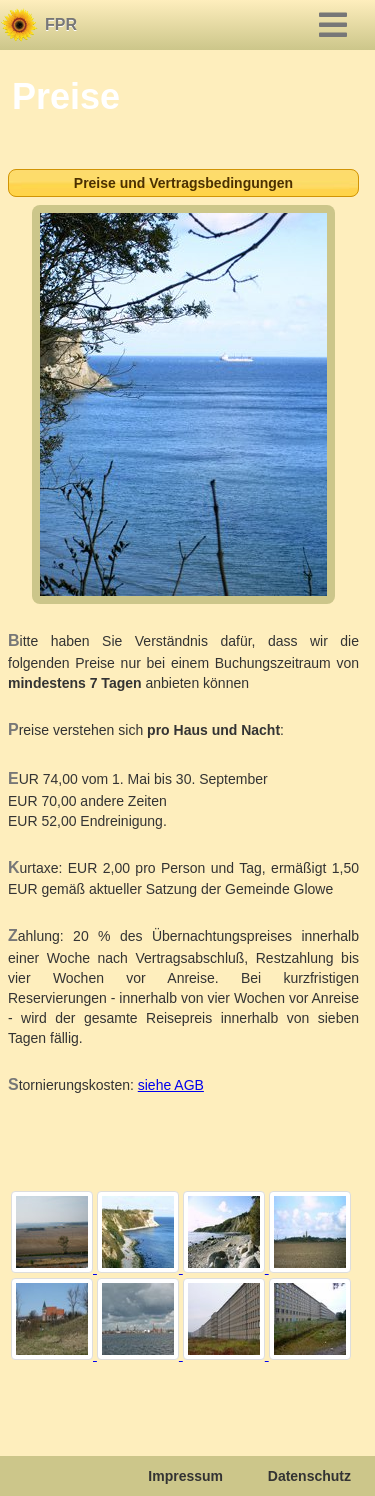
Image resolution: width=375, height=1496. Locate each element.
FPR (61, 24)
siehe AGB (171, 1085)
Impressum (185, 1476)
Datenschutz (309, 1476)
